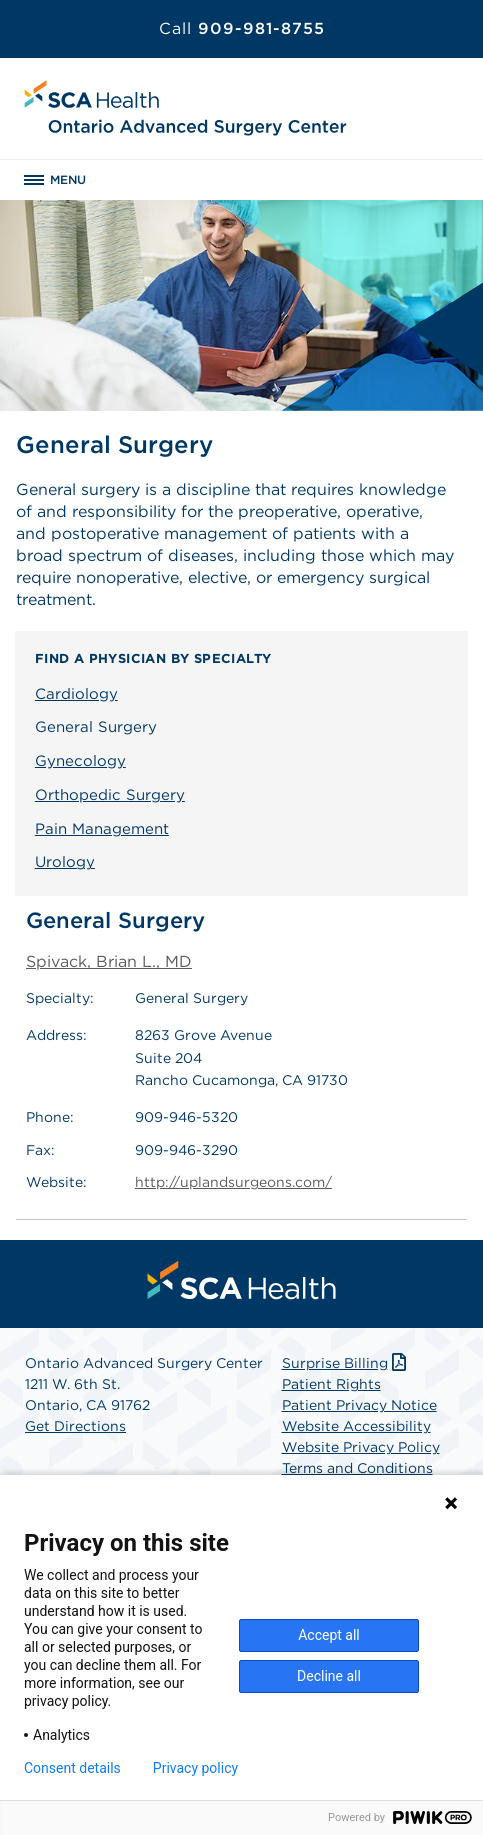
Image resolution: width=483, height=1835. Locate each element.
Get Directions (75, 1426)
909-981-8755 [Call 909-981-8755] (242, 28)
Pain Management (102, 829)
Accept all (329, 1635)
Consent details (72, 1768)
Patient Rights (331, 1384)
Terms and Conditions (357, 1468)
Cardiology (76, 694)
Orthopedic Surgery (110, 795)
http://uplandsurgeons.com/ (233, 1182)
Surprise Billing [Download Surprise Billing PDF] (346, 1363)
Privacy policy (195, 1768)
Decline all (329, 1676)
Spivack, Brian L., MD (109, 961)
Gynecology (80, 761)
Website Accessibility (356, 1426)
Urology (65, 862)
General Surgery (96, 727)
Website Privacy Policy (361, 1447)
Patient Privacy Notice (359, 1405)
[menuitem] (242, 1280)
